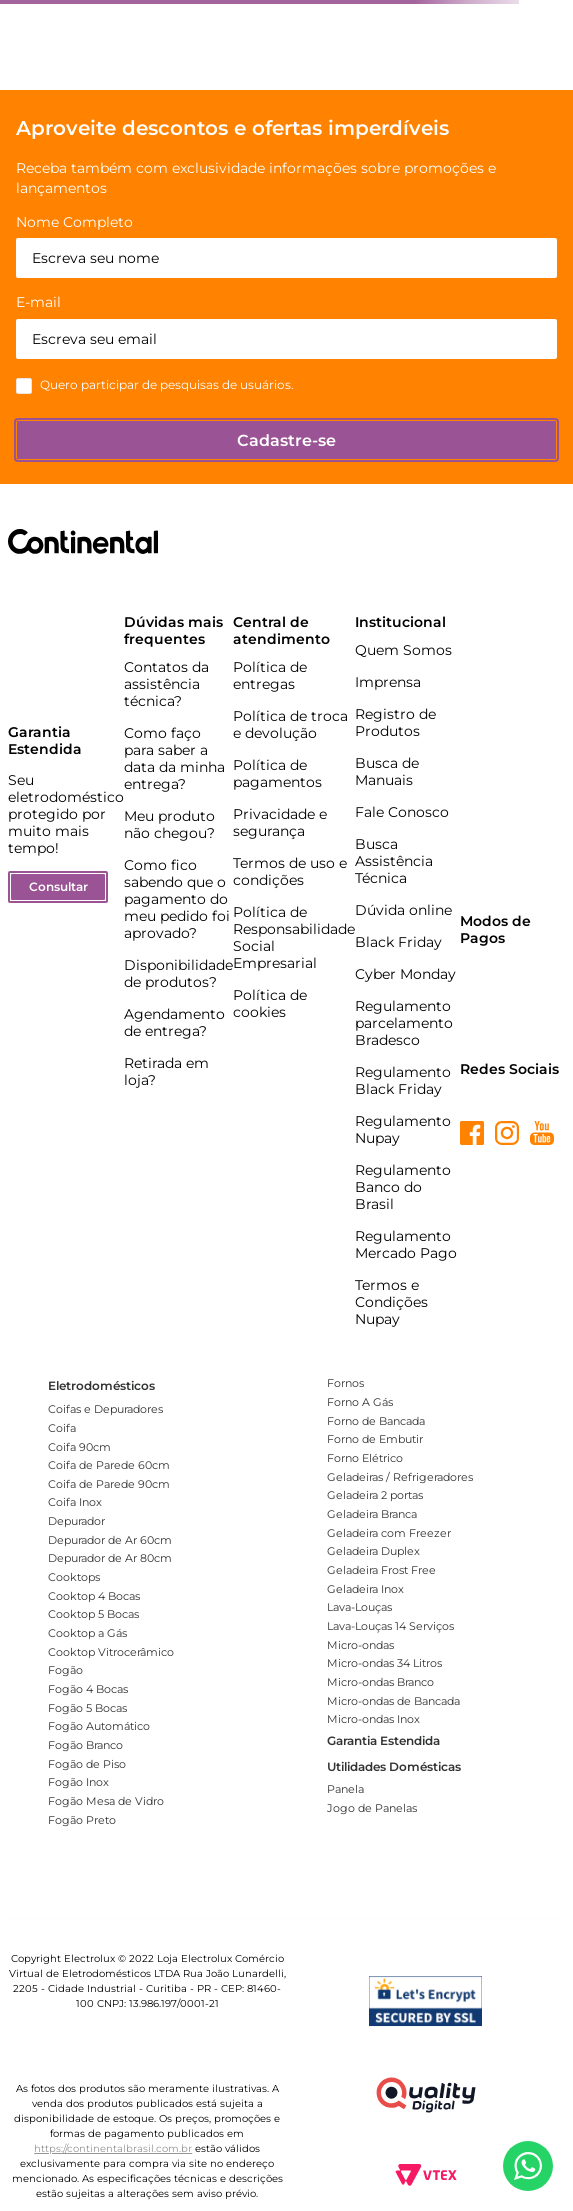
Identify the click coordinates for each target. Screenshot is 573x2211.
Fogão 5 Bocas (87, 1708)
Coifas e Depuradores (105, 1409)
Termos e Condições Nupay (391, 1302)
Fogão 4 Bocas (88, 1689)
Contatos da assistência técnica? (166, 684)
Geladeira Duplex (373, 1551)
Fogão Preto (82, 1820)
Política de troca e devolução (290, 724)
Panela (345, 1789)
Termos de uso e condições (290, 871)
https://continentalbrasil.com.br (113, 2148)
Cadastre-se (286, 440)
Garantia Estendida (383, 1740)
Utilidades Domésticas (394, 1766)
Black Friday (398, 942)
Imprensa (388, 682)
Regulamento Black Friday (403, 1080)
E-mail (38, 302)
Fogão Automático (99, 1726)
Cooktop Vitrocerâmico (111, 1652)
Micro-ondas (360, 1645)
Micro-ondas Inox (373, 1719)
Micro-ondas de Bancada (393, 1701)
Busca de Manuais (387, 771)
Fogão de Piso (87, 1764)
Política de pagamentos (277, 773)
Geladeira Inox (365, 1589)
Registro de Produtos (395, 722)
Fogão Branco (85, 1745)
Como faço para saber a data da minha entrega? (174, 758)
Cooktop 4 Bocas (94, 1596)
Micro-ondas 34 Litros (384, 1663)
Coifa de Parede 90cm (109, 1484)
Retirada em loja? (166, 1071)
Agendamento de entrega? (174, 1022)
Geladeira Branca (372, 1514)
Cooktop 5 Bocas (93, 1614)
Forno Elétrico (365, 1458)
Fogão (65, 1670)
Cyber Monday (405, 974)
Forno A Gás (360, 1402)
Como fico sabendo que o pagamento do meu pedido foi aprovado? (177, 899)
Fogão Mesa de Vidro (106, 1801)
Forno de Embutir (375, 1439)
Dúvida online (403, 910)
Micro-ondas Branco (380, 1682)
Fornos (345, 1383)
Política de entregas (270, 675)
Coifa (62, 1428)
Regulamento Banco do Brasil (403, 1187)
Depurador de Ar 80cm (110, 1558)
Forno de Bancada (376, 1421)
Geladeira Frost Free (381, 1570)
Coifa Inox (75, 1502)
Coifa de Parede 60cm (109, 1465)
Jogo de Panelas (372, 1808)
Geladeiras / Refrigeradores (400, 1477)
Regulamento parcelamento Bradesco (404, 1023)
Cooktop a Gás (87, 1633)
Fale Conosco (402, 812)
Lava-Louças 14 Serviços (390, 1626)
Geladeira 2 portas (375, 1495)
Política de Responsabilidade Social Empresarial (294, 937)
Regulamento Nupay (403, 1129)
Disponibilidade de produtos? (178, 973)
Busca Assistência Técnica (394, 861)
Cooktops (74, 1577)
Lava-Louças (359, 1607)
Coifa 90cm (79, 1447)
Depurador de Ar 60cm (110, 1540)
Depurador (76, 1521)
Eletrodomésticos (101, 1385)
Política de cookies (270, 1003)
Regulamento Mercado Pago (406, 1244)
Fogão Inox (78, 1782)
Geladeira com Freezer (389, 1533)
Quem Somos (403, 650)
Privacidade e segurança (280, 822)
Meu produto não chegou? (169, 824)
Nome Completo (74, 222)
